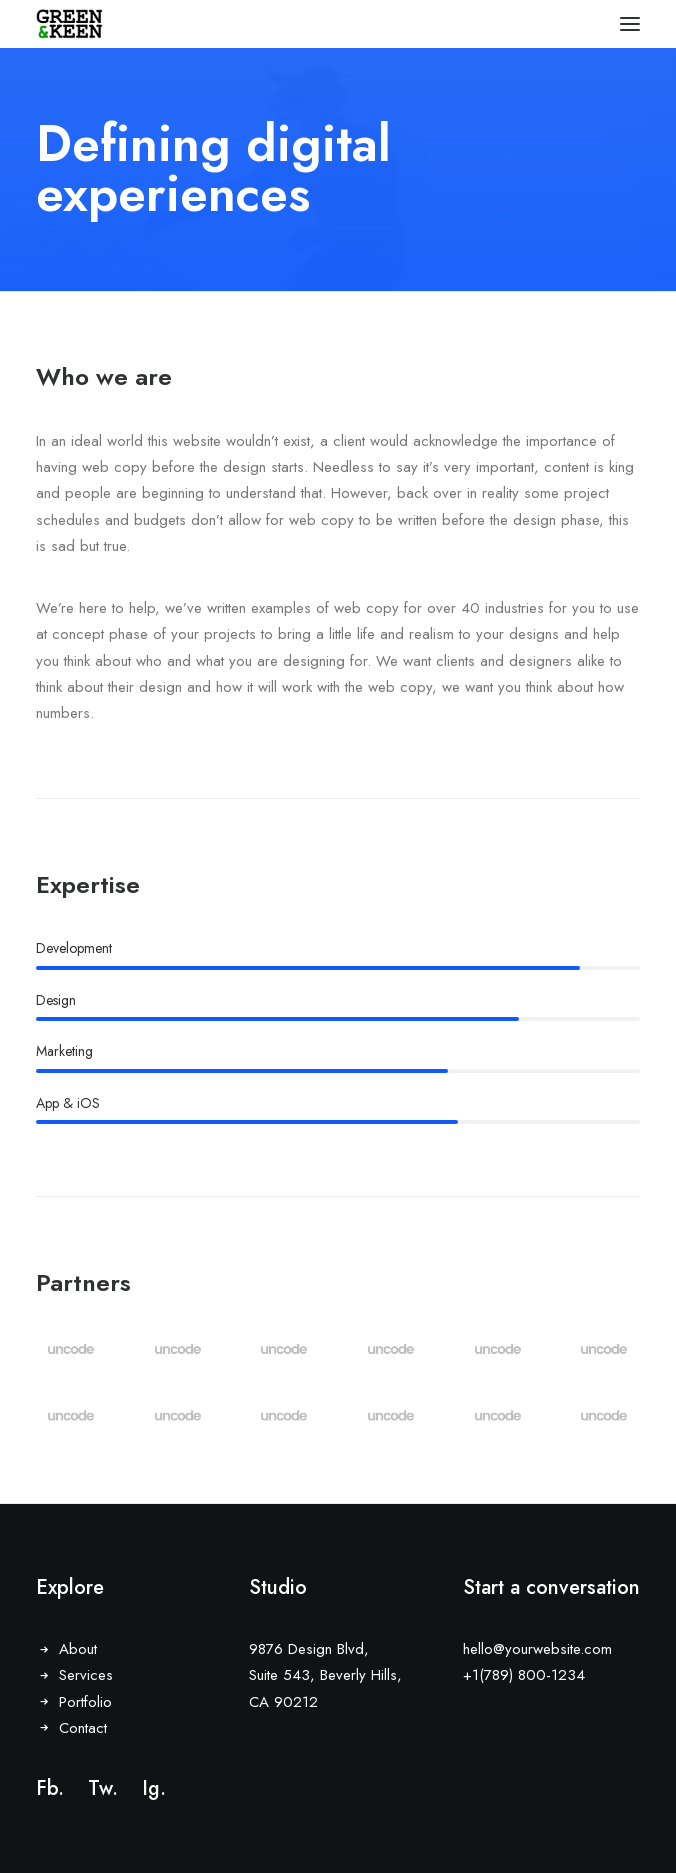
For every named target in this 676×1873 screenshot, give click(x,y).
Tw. (103, 1788)
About (78, 1649)
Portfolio (85, 1702)
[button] (630, 24)
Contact (83, 1728)
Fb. (50, 1788)
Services (86, 1675)
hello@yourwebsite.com (537, 1649)
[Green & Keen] (69, 24)
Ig (151, 1788)
